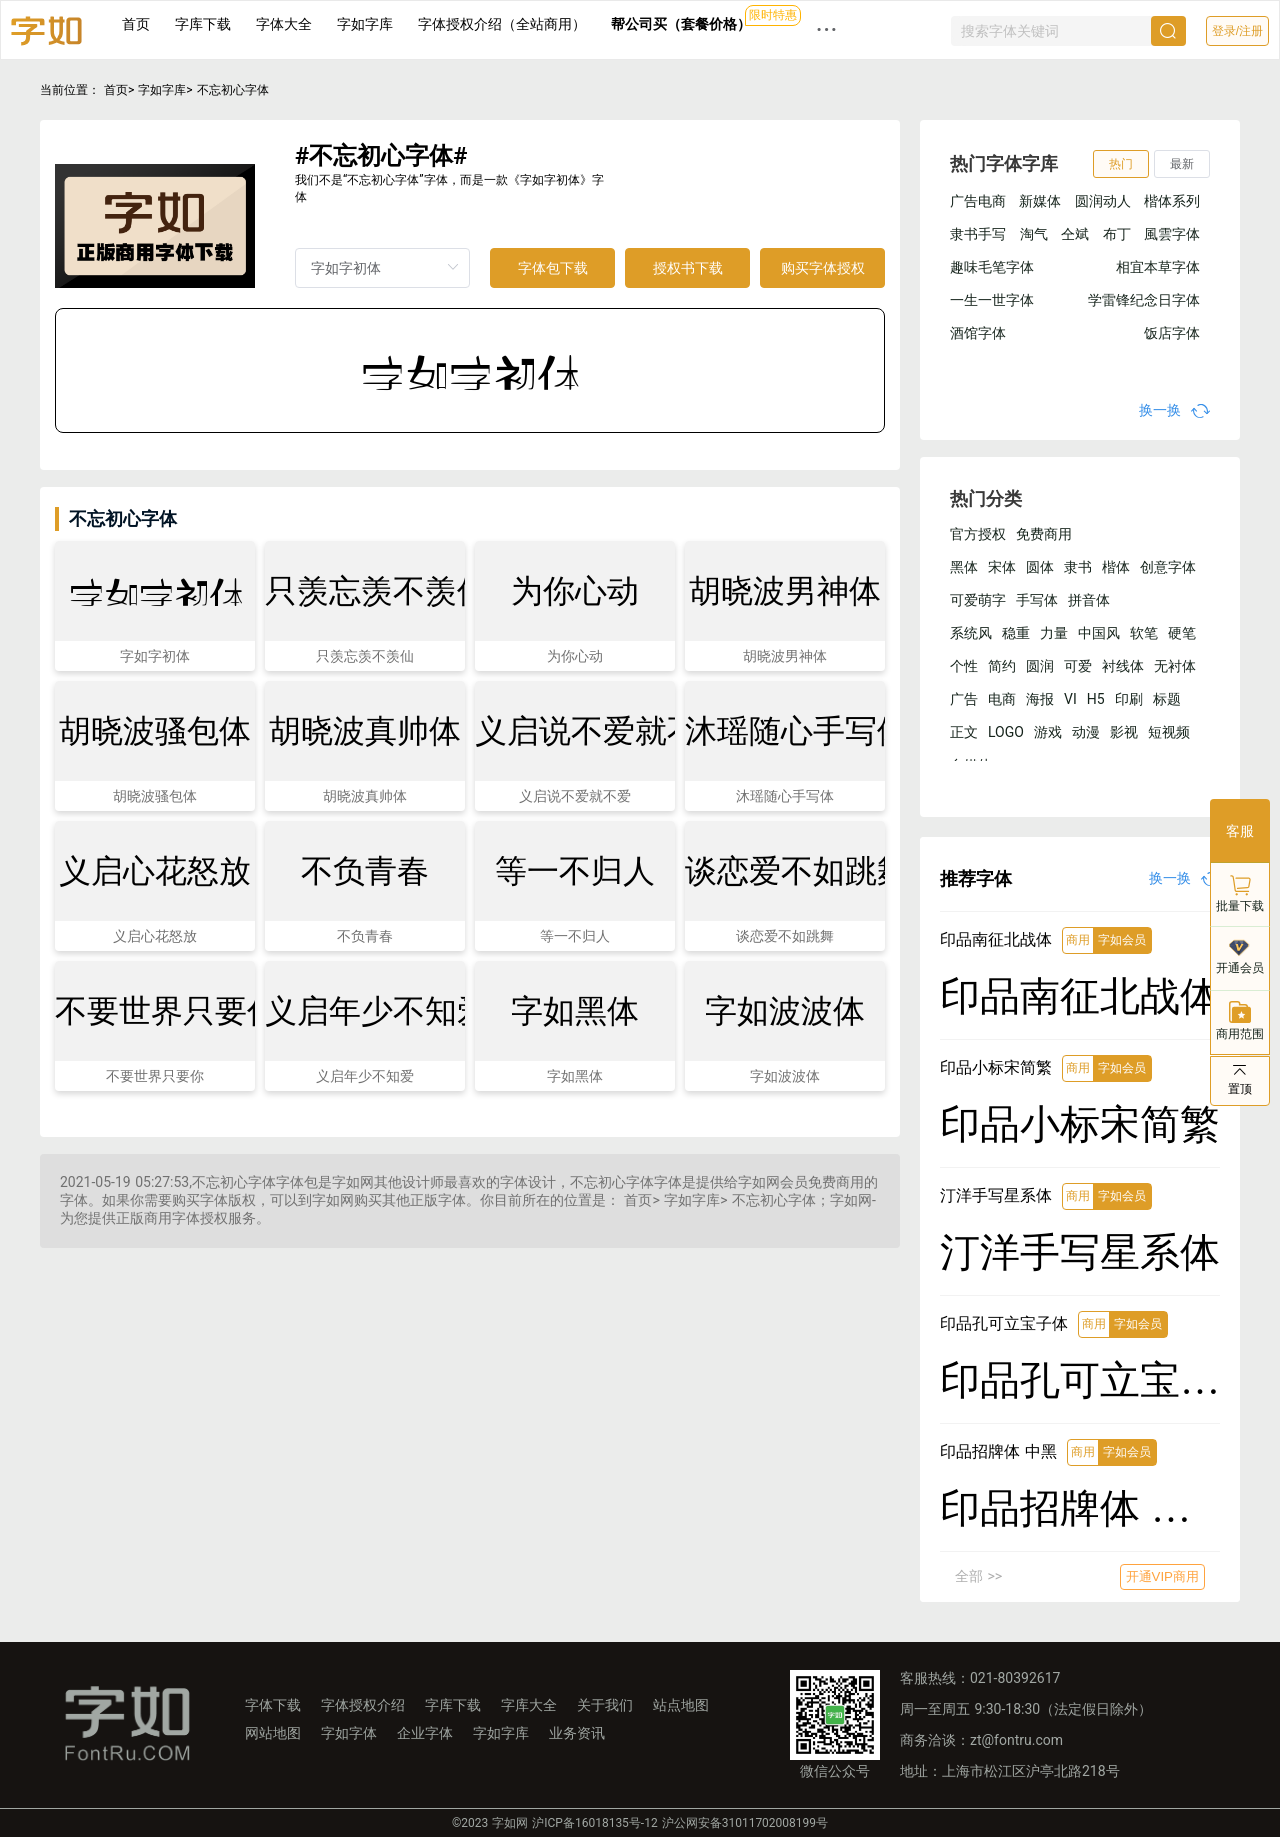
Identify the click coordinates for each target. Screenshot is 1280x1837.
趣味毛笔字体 (992, 267)
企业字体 (425, 1733)
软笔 (1144, 633)
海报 (1040, 699)
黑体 (964, 567)
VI (1070, 699)
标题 (1167, 699)
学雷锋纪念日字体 (1144, 300)
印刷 (1129, 699)
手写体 (1037, 600)
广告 (964, 699)
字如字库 (365, 24)
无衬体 (1175, 666)
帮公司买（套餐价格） (681, 24)
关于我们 (605, 1705)
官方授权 (978, 534)
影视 (1124, 732)
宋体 (1002, 567)
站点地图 (681, 1705)
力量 (1054, 633)
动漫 (1086, 732)
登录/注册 (1237, 31)
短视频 (1169, 732)
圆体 (1040, 567)
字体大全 (284, 24)
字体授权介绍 (363, 1705)
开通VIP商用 (1162, 1576)
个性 (964, 666)
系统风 (971, 633)
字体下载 (273, 1705)
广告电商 (978, 201)
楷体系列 (1172, 201)
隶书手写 (978, 234)
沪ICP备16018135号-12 (594, 1823)
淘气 (1034, 234)
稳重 (1016, 633)
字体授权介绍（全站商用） (502, 24)
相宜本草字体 (1158, 267)
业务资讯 (577, 1733)
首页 (136, 24)
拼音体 (1089, 600)
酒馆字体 (978, 333)
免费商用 (1044, 534)
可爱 (1078, 666)
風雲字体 (1172, 234)
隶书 (1078, 567)
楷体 (1116, 567)
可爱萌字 (978, 600)
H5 (1096, 699)
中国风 (1099, 633)
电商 (1002, 699)
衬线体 (1123, 666)
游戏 (1048, 732)
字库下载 (203, 24)
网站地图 (273, 1733)
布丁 (1117, 234)
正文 (964, 732)
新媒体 (1040, 201)
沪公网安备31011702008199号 (745, 1823)
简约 (1002, 666)
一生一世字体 (992, 300)
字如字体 (349, 1733)
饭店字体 (1172, 333)
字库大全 (529, 1705)
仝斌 (1075, 234)
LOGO (1006, 732)
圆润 (1040, 666)
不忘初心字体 (233, 90)
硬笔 (1182, 633)
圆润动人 (1103, 201)
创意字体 (1168, 567)
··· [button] (827, 29)
